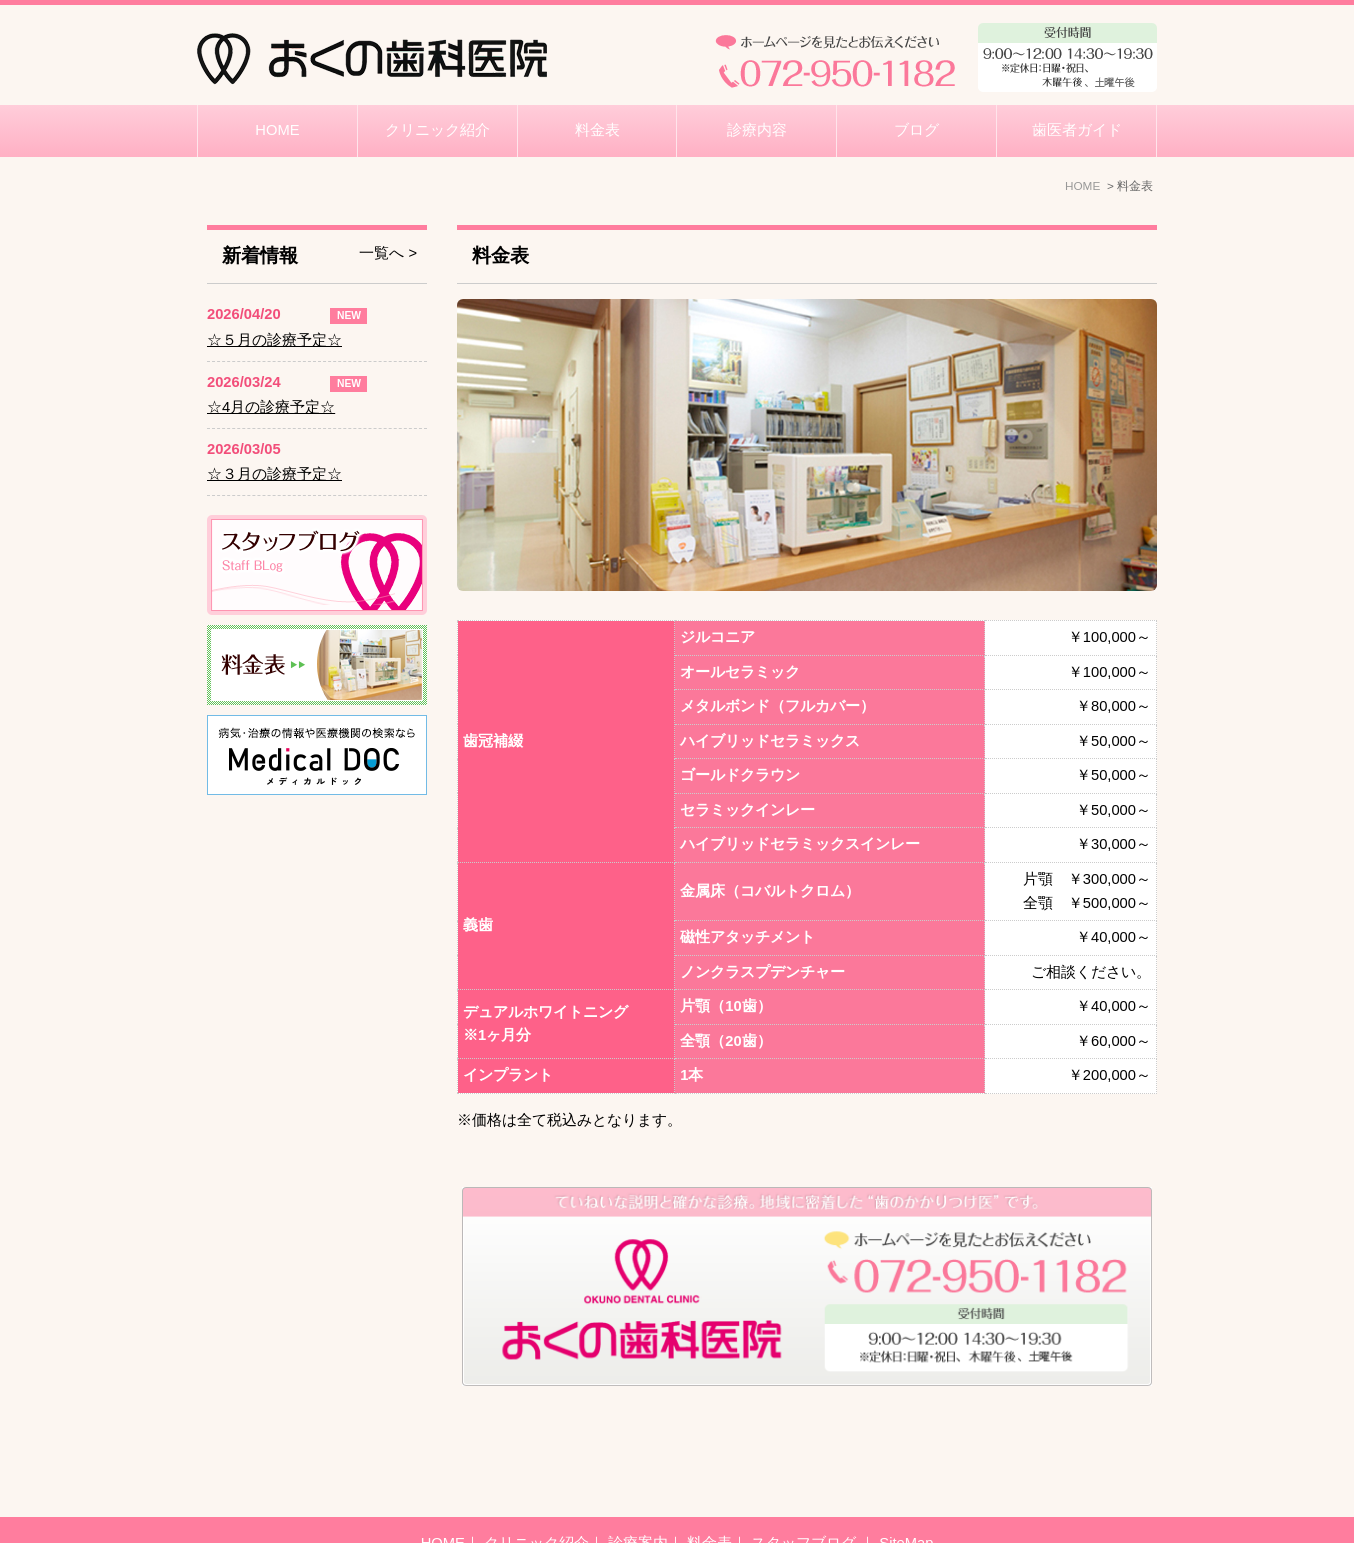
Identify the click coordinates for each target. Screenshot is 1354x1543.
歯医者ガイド (1077, 130)
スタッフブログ (805, 1492)
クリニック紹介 (437, 130)
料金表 (597, 130)
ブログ (916, 130)
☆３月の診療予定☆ (274, 474)
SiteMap (906, 1492)
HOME (277, 130)
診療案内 (638, 1492)
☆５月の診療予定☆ (274, 340)
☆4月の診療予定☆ (271, 407)
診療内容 (757, 130)
